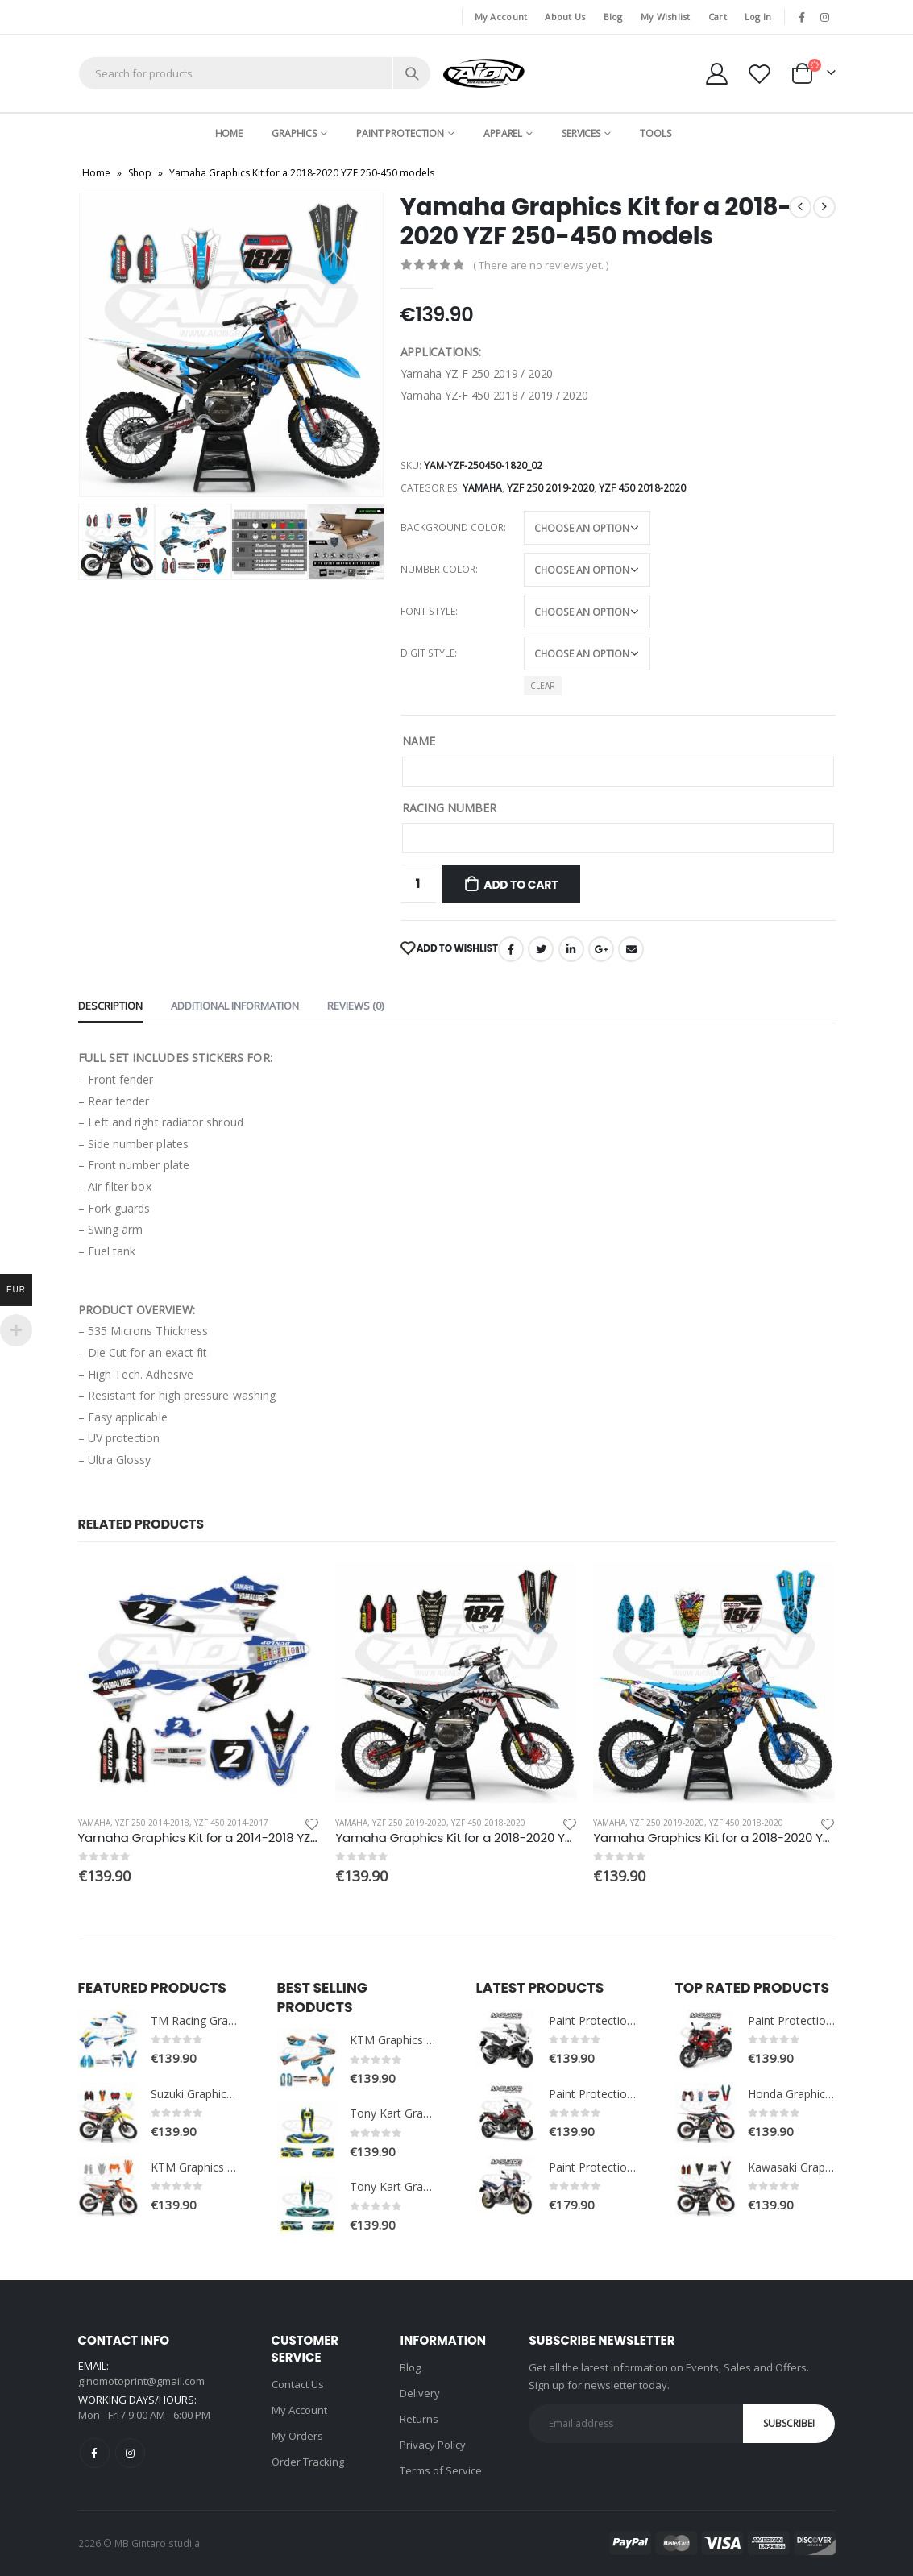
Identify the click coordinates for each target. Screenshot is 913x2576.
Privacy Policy (433, 2444)
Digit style (427, 653)
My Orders (297, 2436)
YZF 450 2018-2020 (642, 488)
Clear (542, 685)
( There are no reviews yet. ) (540, 265)
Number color (437, 569)
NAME (418, 741)
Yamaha (482, 488)
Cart (717, 16)
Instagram (130, 2453)
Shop (139, 173)
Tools (655, 133)
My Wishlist (666, 16)
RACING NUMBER (449, 807)
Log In (758, 16)
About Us (565, 16)
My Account (501, 16)
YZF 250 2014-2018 (152, 1822)
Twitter (541, 949)
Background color (452, 527)
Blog (613, 16)
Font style (427, 611)
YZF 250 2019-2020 (550, 488)
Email (631, 949)
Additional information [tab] (235, 1005)
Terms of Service (441, 2470)
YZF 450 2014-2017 (231, 1822)
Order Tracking (308, 2461)
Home (229, 133)
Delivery (420, 2393)
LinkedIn (571, 949)
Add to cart (520, 885)
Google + (601, 949)
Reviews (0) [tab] (355, 1005)
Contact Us (298, 2384)
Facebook (511, 949)
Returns (419, 2419)
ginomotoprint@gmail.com (141, 2381)
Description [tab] (110, 1005)
